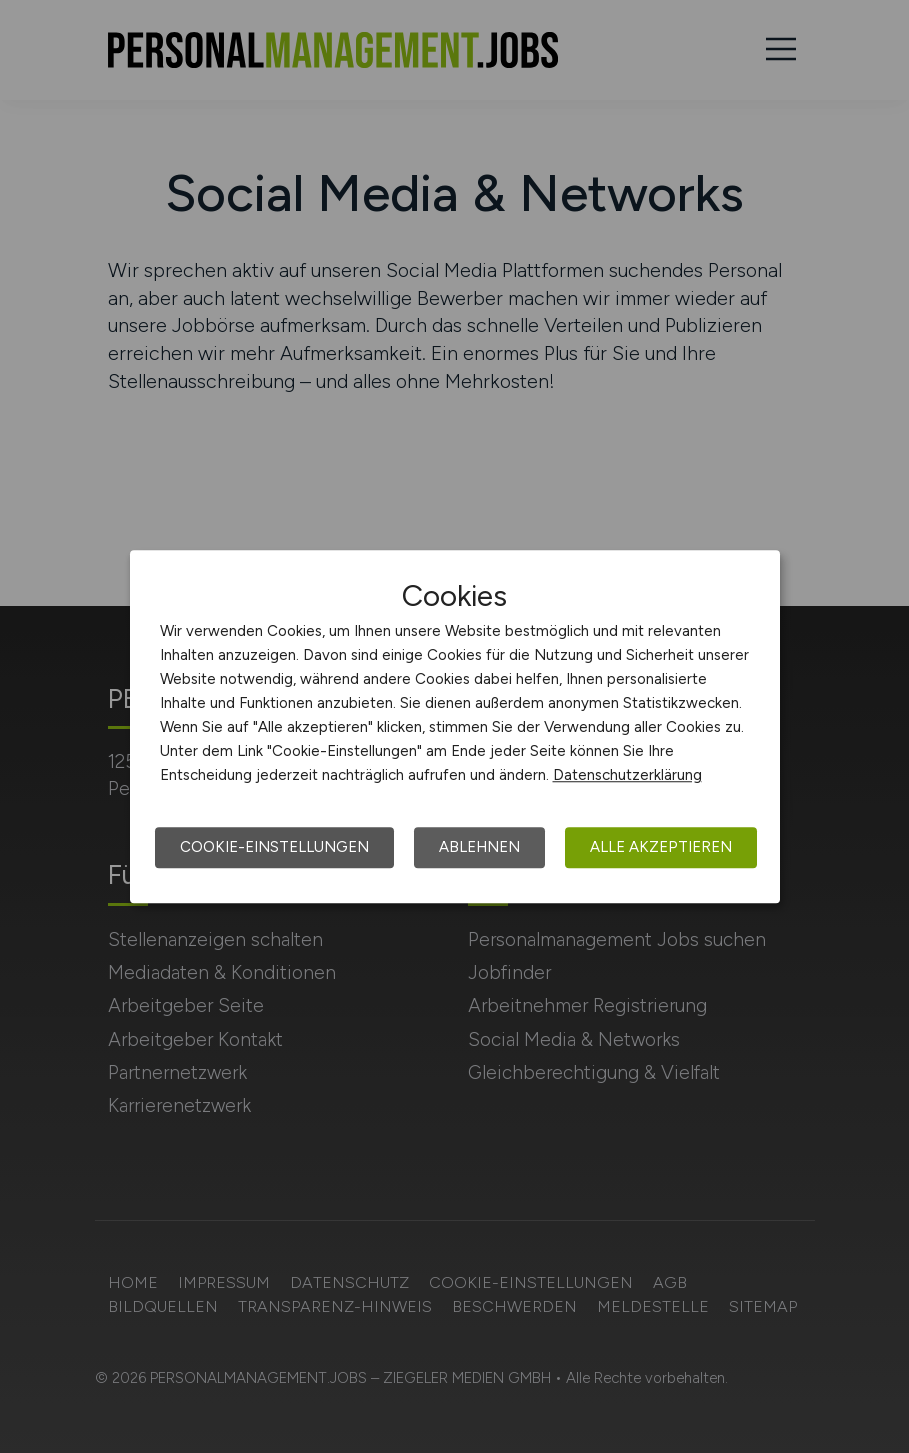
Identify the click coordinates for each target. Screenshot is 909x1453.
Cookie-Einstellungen (274, 847)
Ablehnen (479, 847)
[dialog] (455, 727)
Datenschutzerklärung (627, 775)
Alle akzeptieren (661, 847)
